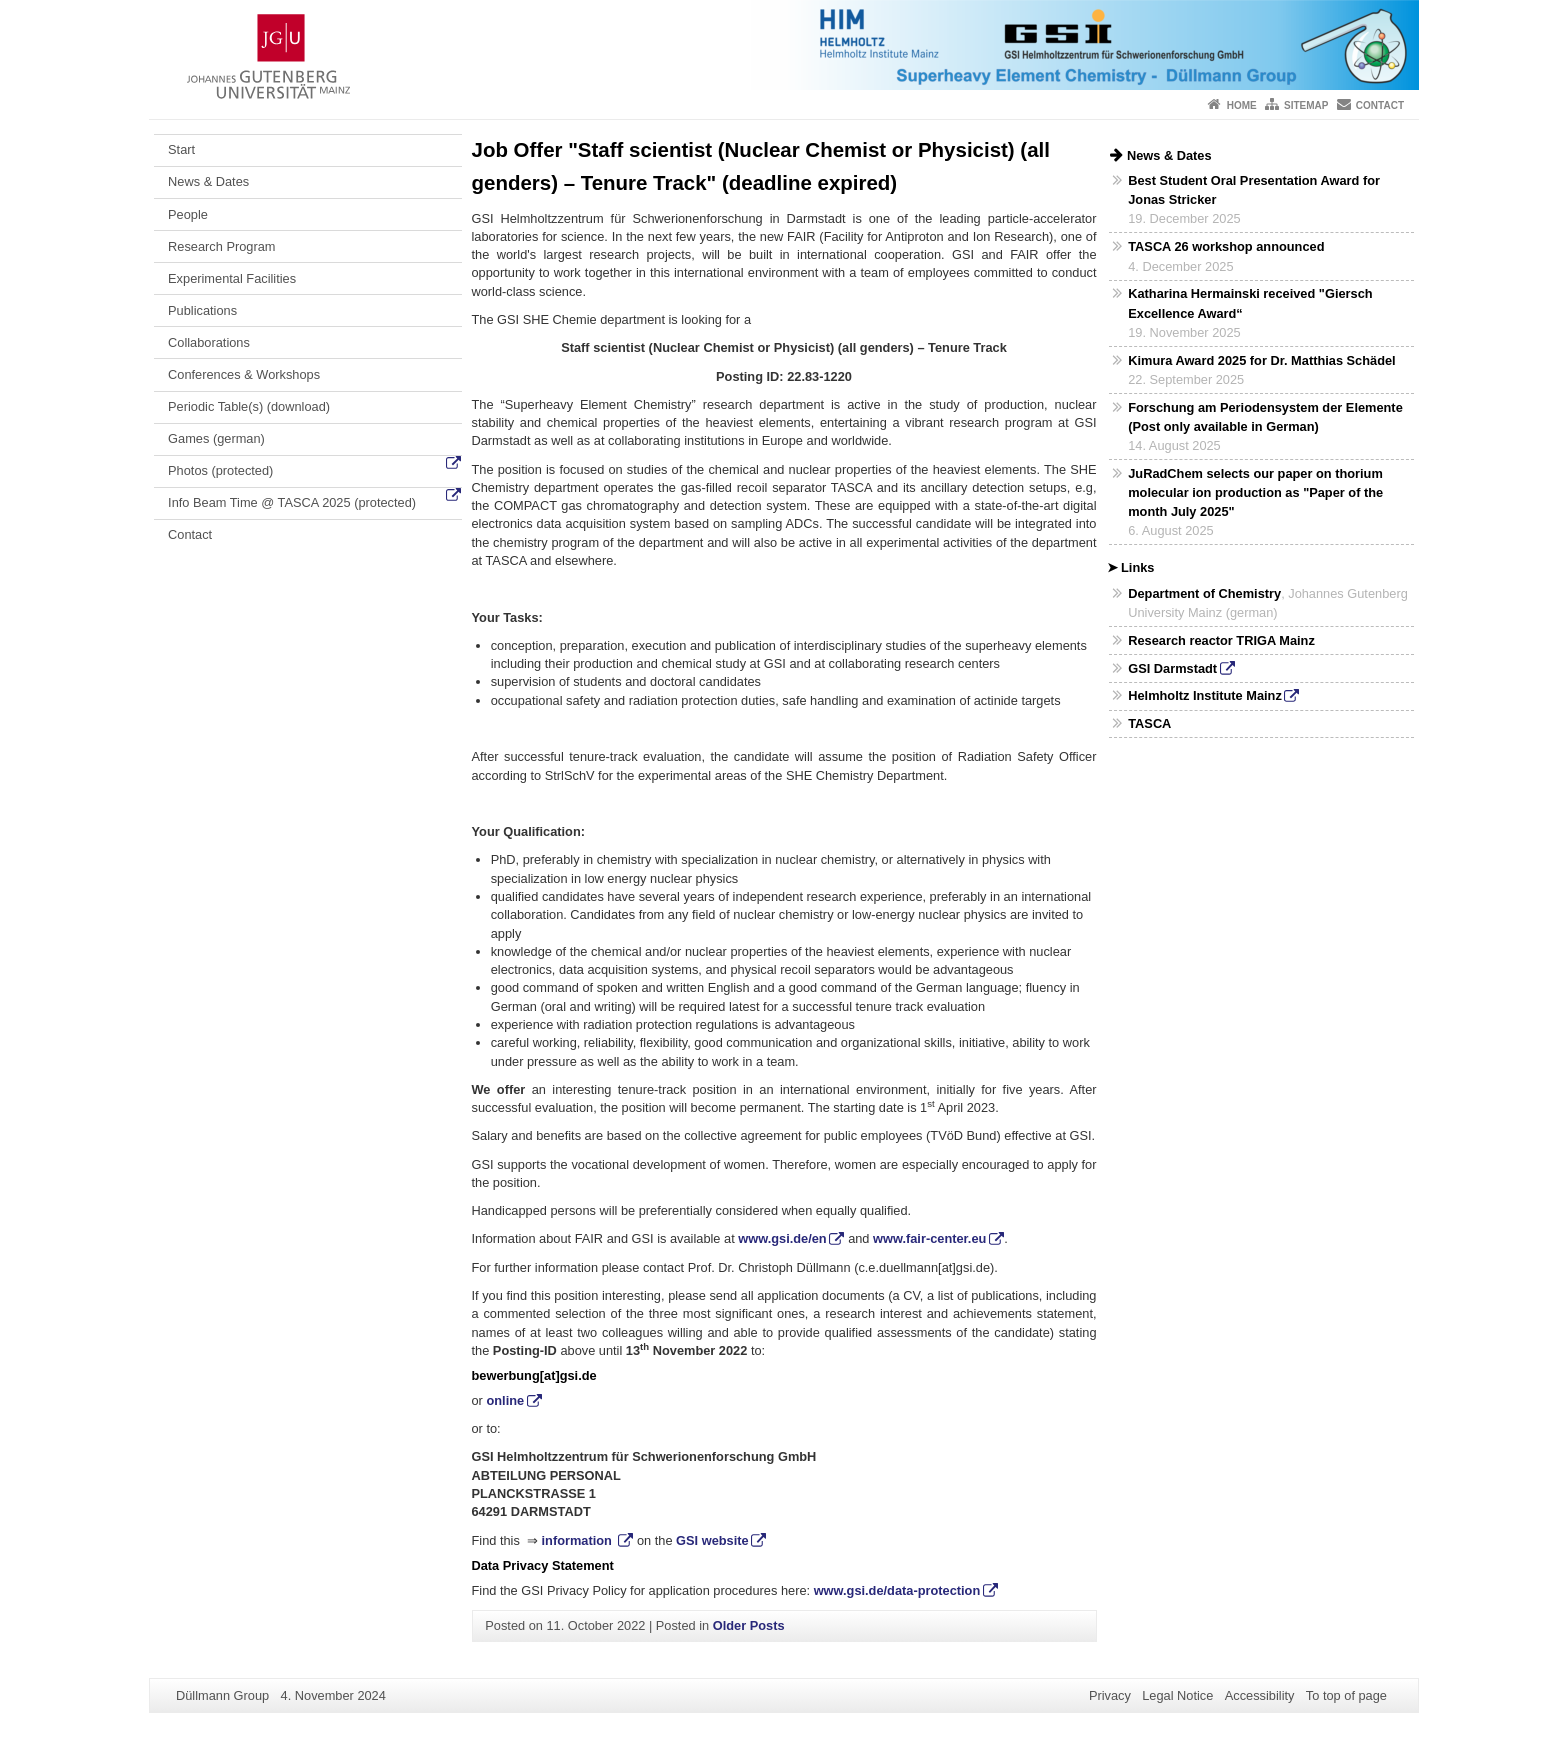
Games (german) (216, 438)
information (579, 1540)
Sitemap (1306, 105)
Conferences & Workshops (244, 374)
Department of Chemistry (1204, 593)
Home (1242, 105)
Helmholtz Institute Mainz (1205, 695)
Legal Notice (1177, 1695)
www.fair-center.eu (929, 1238)
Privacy (1110, 1695)
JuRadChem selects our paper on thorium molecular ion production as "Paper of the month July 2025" (1255, 492)
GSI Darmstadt (1172, 668)
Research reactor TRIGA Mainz (1221, 640)
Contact (1380, 105)
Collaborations (209, 342)
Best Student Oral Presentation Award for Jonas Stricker (1254, 190)
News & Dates (208, 181)
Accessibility (1260, 1695)
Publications (202, 310)
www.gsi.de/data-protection (897, 1590)
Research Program (221, 246)
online (505, 1400)
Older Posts (749, 1625)
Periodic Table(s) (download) (249, 406)
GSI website (712, 1540)
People (188, 214)
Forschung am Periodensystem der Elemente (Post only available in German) (1265, 417)
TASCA (1149, 723)
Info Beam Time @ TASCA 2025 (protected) (292, 502)
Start (181, 149)
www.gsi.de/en (782, 1238)
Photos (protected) (220, 470)
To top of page (1346, 1695)
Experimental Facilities (232, 278)
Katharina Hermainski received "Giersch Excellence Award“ (1250, 303)
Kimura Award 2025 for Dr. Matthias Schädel (1261, 360)
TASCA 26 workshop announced (1226, 246)
